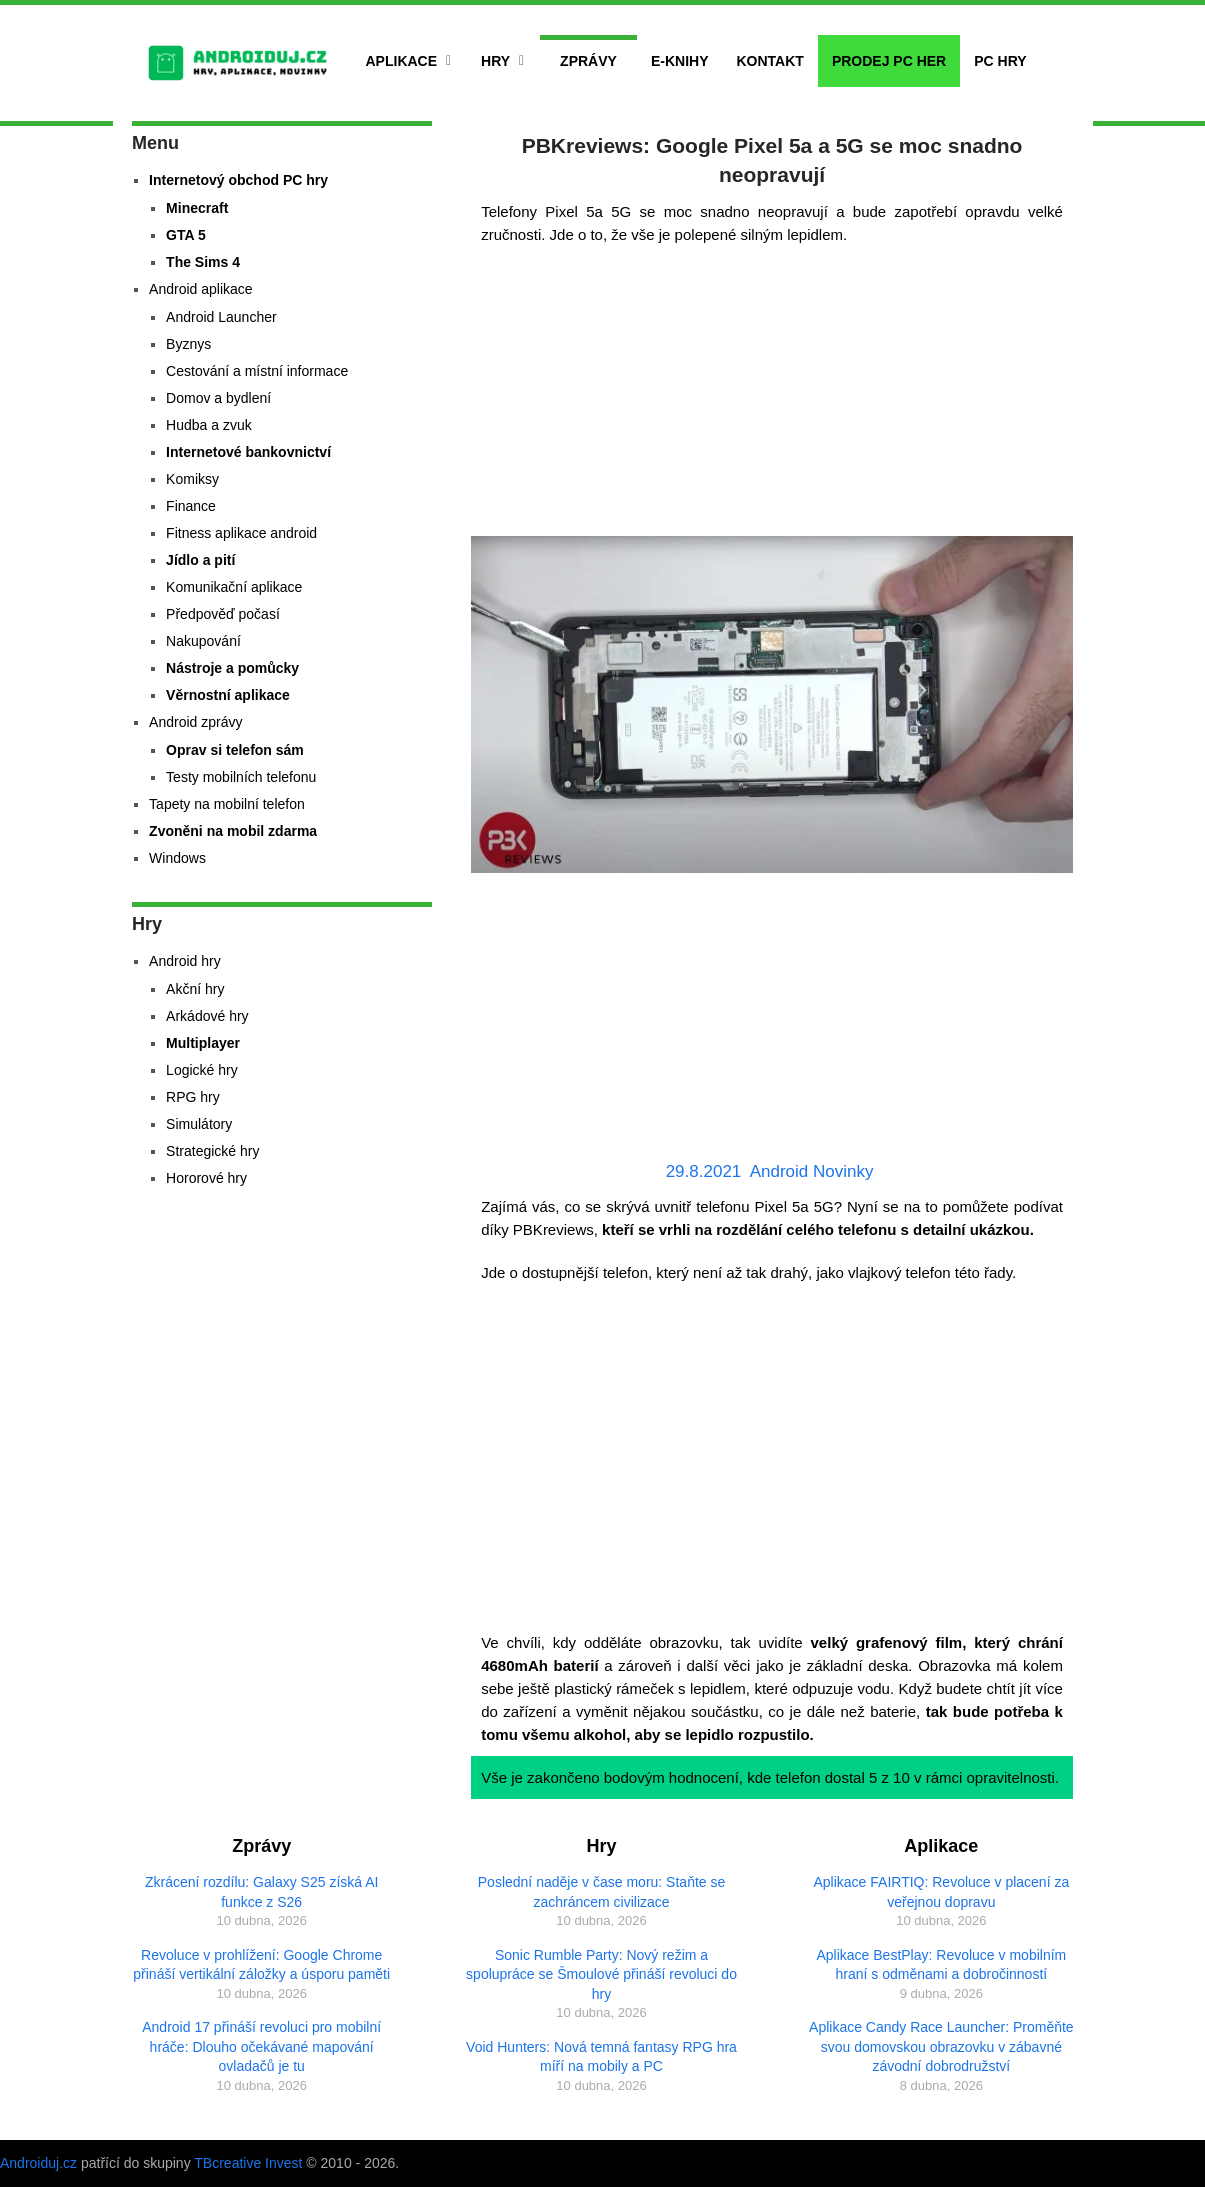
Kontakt (769, 61)
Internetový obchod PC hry (238, 180)
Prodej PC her (889, 61)
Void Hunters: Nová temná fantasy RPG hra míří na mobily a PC (601, 2057)
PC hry (1000, 61)
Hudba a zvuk (209, 425)
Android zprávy (195, 722)
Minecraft (197, 208)
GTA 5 (186, 235)
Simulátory (199, 1124)
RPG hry (193, 1097)
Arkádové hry (207, 1016)
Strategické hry (212, 1151)
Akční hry (195, 989)
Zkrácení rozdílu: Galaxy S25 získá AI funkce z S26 (261, 1892)
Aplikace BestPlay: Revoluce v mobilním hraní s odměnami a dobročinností (941, 1965)
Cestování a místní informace (257, 371)
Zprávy (588, 61)
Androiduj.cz (38, 2163)
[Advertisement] (772, 396)
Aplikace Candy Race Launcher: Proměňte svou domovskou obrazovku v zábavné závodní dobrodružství (941, 2046)
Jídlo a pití (200, 560)
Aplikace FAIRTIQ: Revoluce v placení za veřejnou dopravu (941, 1892)
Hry (495, 61)
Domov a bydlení (218, 398)
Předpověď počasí (223, 614)
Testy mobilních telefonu (241, 777)
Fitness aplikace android (241, 533)
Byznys (188, 344)
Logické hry (202, 1070)
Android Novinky (812, 1171)
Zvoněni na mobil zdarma (233, 831)
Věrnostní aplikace (228, 695)
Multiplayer (203, 1043)
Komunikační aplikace (234, 587)
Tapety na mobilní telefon (227, 804)
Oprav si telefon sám (235, 750)
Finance (191, 506)
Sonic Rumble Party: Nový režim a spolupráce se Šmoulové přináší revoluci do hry (601, 1974)
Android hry (185, 961)
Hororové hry (206, 1178)
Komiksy (192, 479)
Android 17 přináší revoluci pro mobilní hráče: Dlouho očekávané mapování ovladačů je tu (261, 2046)
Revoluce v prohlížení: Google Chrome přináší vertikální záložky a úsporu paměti (261, 1965)
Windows (177, 858)
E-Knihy (680, 61)
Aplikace (402, 61)
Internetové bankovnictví (248, 452)
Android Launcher (221, 317)
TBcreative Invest (248, 2163)
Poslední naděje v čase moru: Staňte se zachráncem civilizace (601, 1892)
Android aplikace (201, 289)
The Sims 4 (203, 262)
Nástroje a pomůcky (232, 668)
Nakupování (203, 641)
